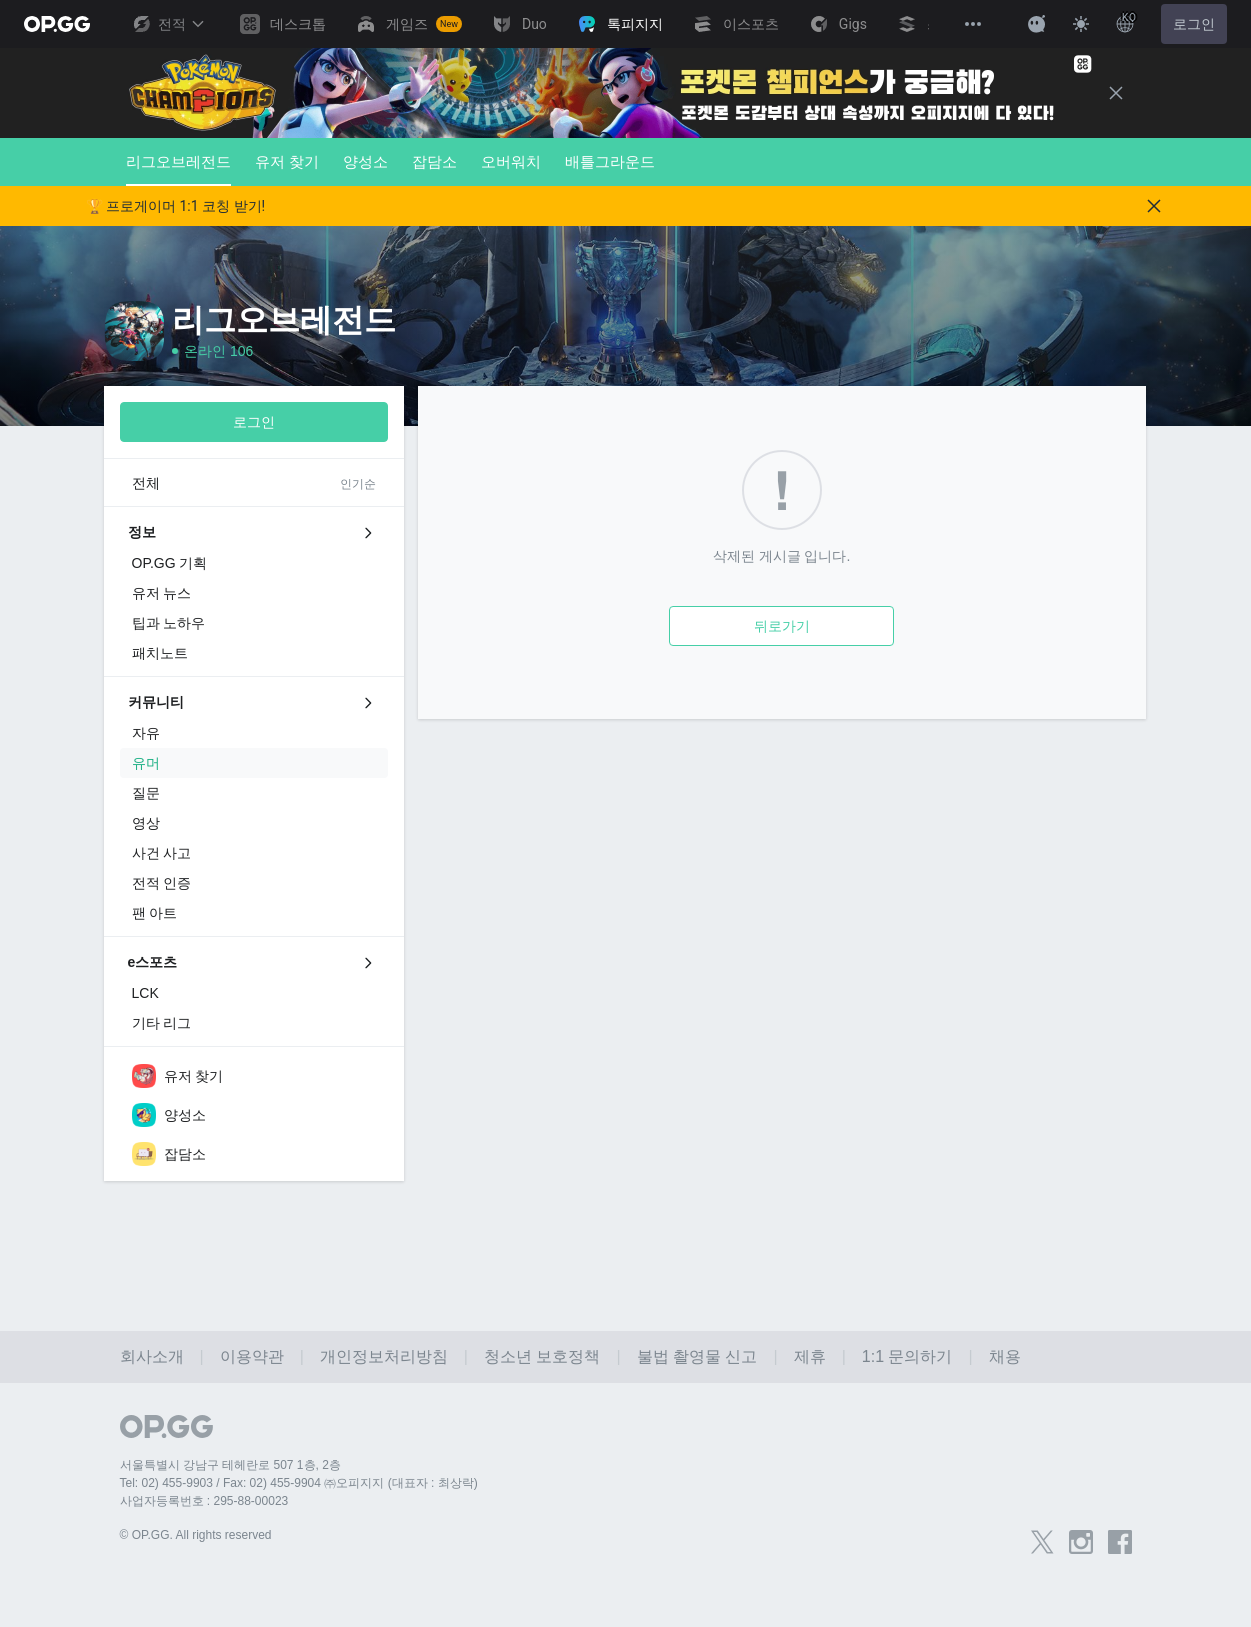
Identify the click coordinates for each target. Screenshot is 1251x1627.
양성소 (365, 161)
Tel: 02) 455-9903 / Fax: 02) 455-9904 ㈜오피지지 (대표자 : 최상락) (299, 1483)
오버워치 (511, 161)
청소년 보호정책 (542, 1356)
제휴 (810, 1356)
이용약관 (252, 1356)
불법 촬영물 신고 (697, 1356)
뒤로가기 (782, 626)
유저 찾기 (287, 161)
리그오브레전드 (178, 169)
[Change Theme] (1081, 24)
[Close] (1116, 93)
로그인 (1194, 24)
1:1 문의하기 (907, 1356)
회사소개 (152, 1356)
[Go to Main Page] (57, 24)
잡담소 (434, 161)
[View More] (973, 24)
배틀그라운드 (610, 161)
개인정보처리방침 (384, 1356)
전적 (168, 24)
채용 (1005, 1356)
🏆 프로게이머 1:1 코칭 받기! (176, 206)
